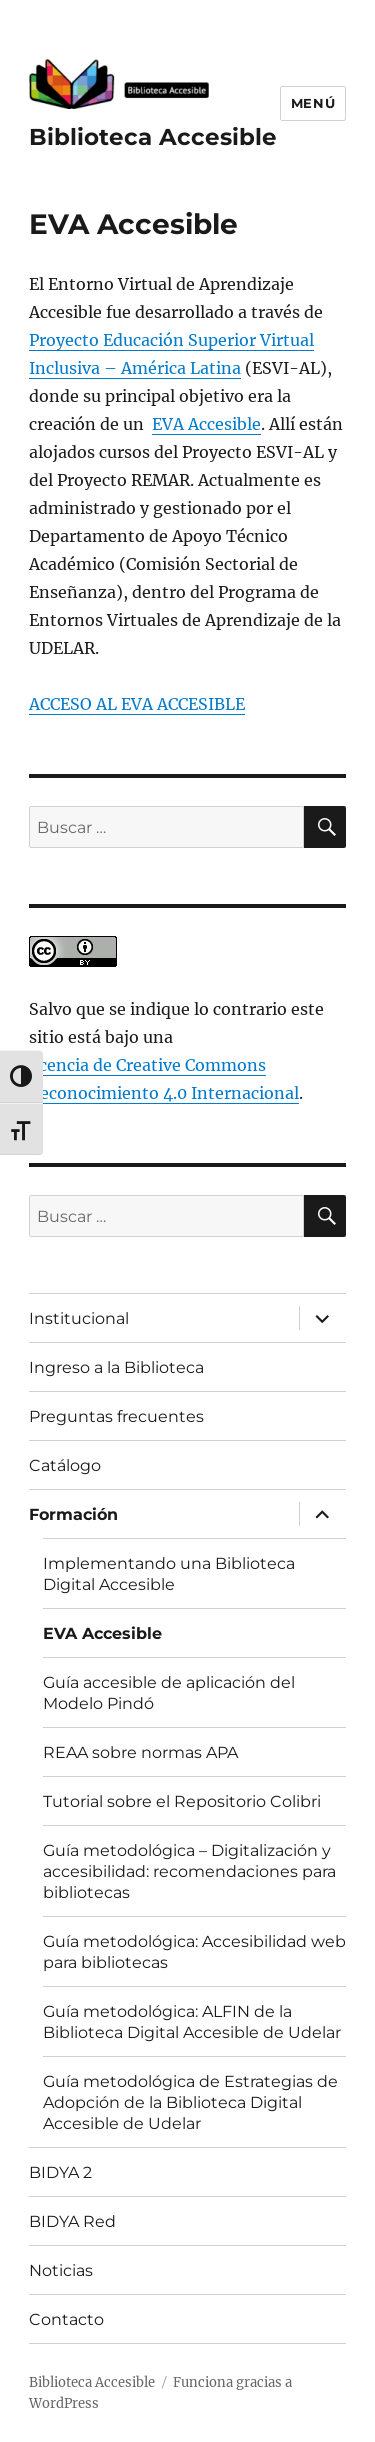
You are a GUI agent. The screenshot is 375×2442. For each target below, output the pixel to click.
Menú (313, 103)
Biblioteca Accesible (153, 137)
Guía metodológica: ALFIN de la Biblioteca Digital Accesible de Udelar (192, 2022)
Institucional (79, 1318)
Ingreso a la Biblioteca (116, 1367)
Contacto (66, 2319)
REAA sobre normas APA (140, 1752)
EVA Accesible (206, 424)
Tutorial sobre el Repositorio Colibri (182, 1801)
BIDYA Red (72, 2221)
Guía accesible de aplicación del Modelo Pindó (169, 1693)
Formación (73, 1514)
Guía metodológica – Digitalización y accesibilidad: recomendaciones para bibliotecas (189, 1871)
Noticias (61, 2270)
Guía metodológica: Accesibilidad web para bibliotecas (194, 1952)
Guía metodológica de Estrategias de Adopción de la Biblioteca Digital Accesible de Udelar (190, 2102)
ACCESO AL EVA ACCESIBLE (137, 704)
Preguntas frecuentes (116, 1416)
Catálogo (65, 1465)
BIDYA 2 (60, 2172)
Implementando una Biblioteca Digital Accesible (169, 1574)
